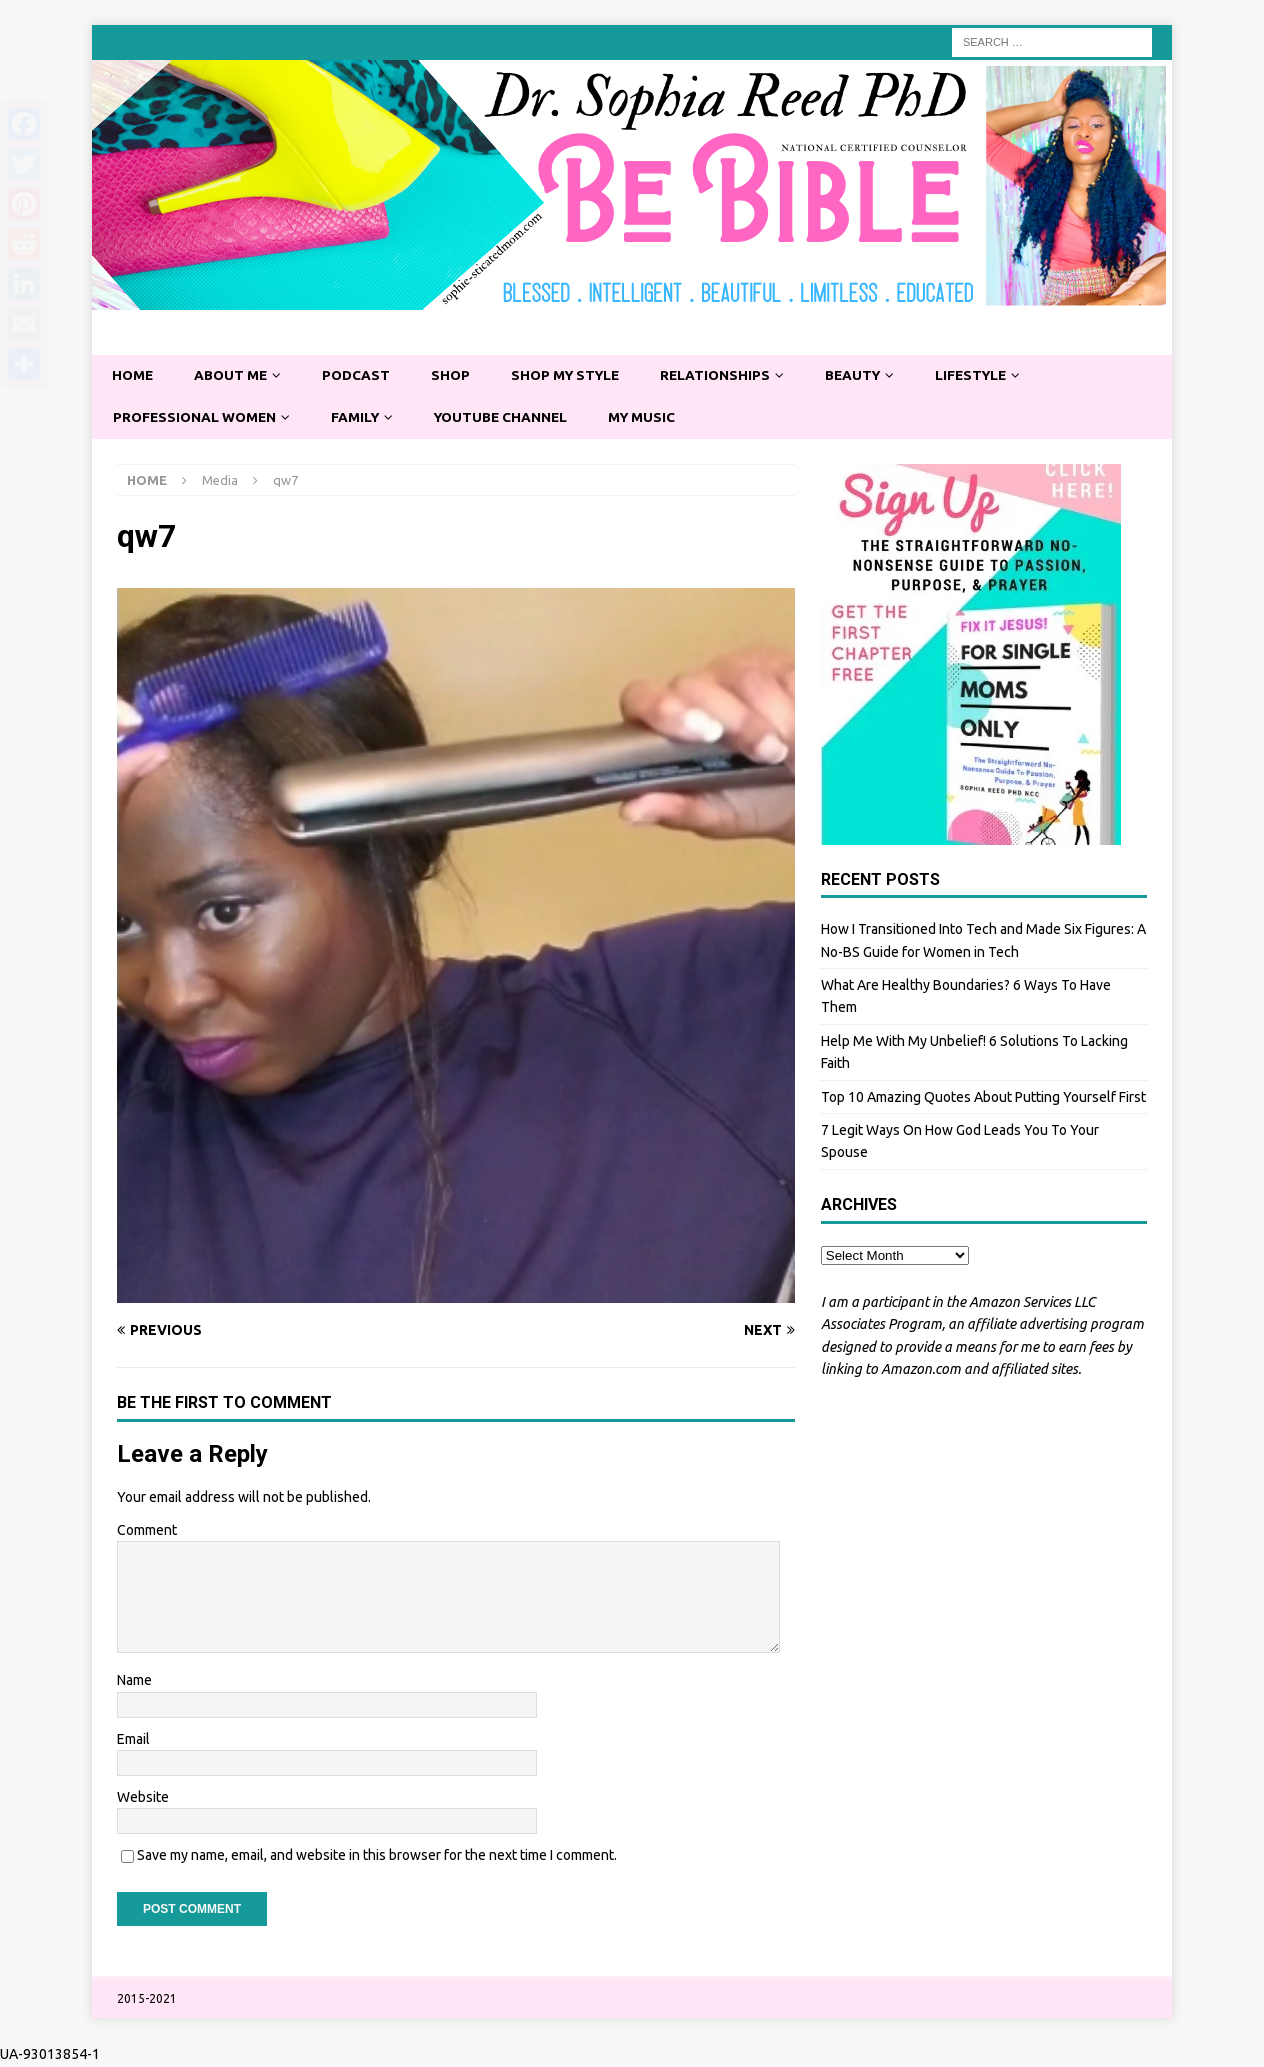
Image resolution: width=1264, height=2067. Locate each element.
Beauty (869, 376)
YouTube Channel (510, 418)
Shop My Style (575, 376)
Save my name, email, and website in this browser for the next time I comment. (377, 1857)
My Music (655, 418)
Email (133, 1740)
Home (133, 376)
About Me (234, 376)
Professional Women (197, 418)
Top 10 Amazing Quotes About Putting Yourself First (983, 1098)
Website (143, 1798)
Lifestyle (991, 376)
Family (361, 418)
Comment (147, 1531)
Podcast (361, 376)
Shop (457, 376)
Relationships (729, 376)
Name (134, 1682)
